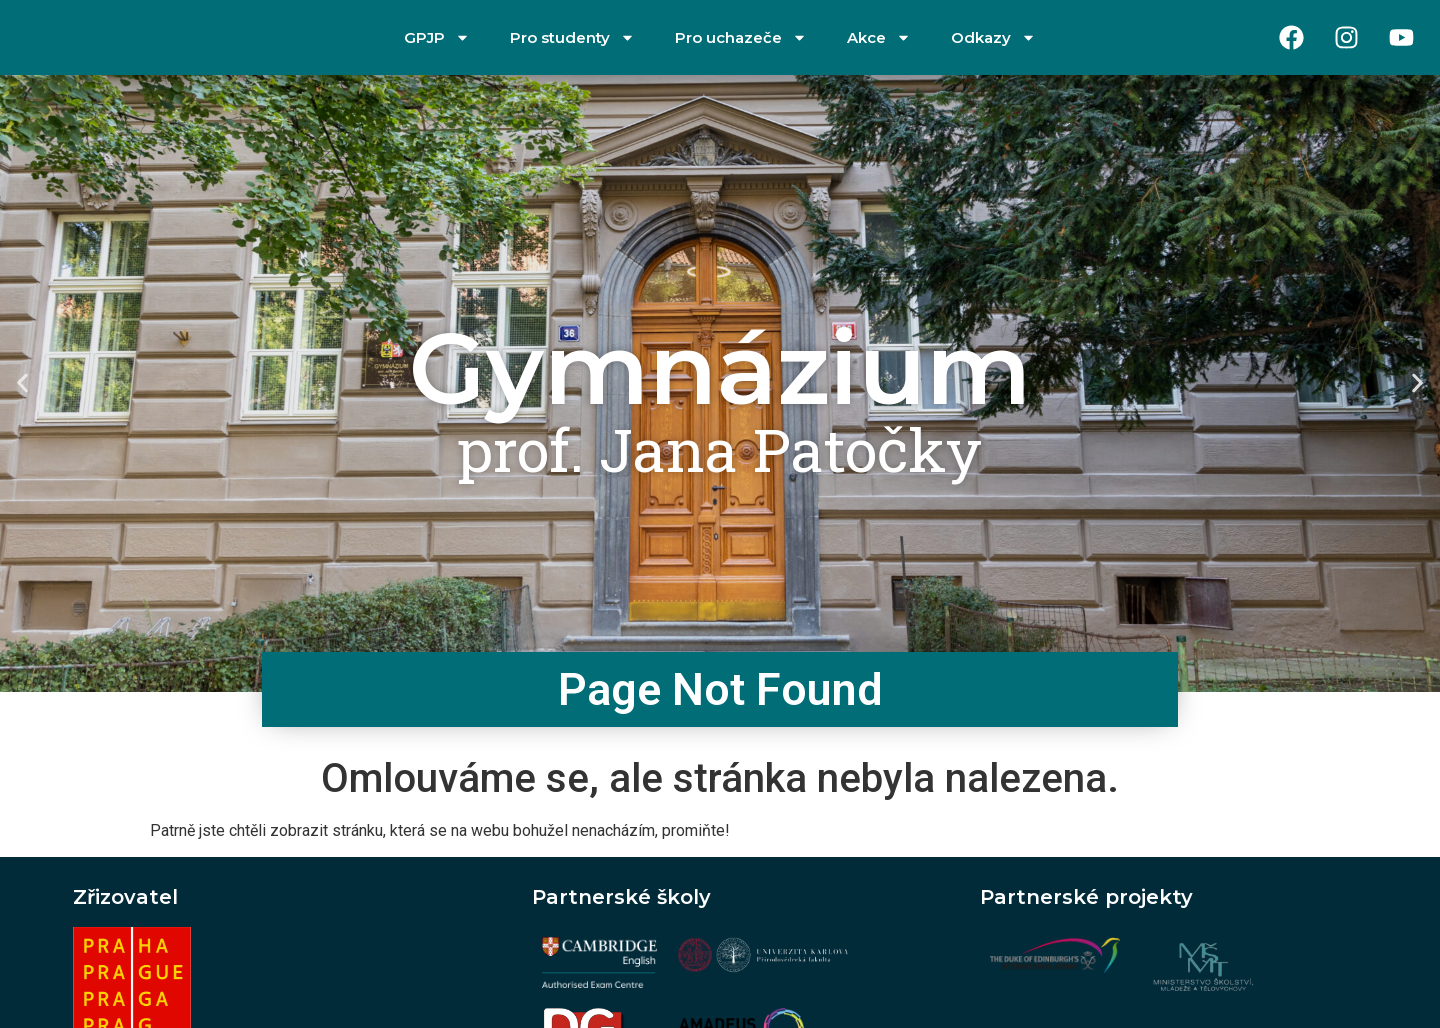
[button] (22, 383)
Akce (879, 37)
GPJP (437, 37)
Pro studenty (572, 37)
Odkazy (993, 37)
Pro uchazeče (741, 37)
